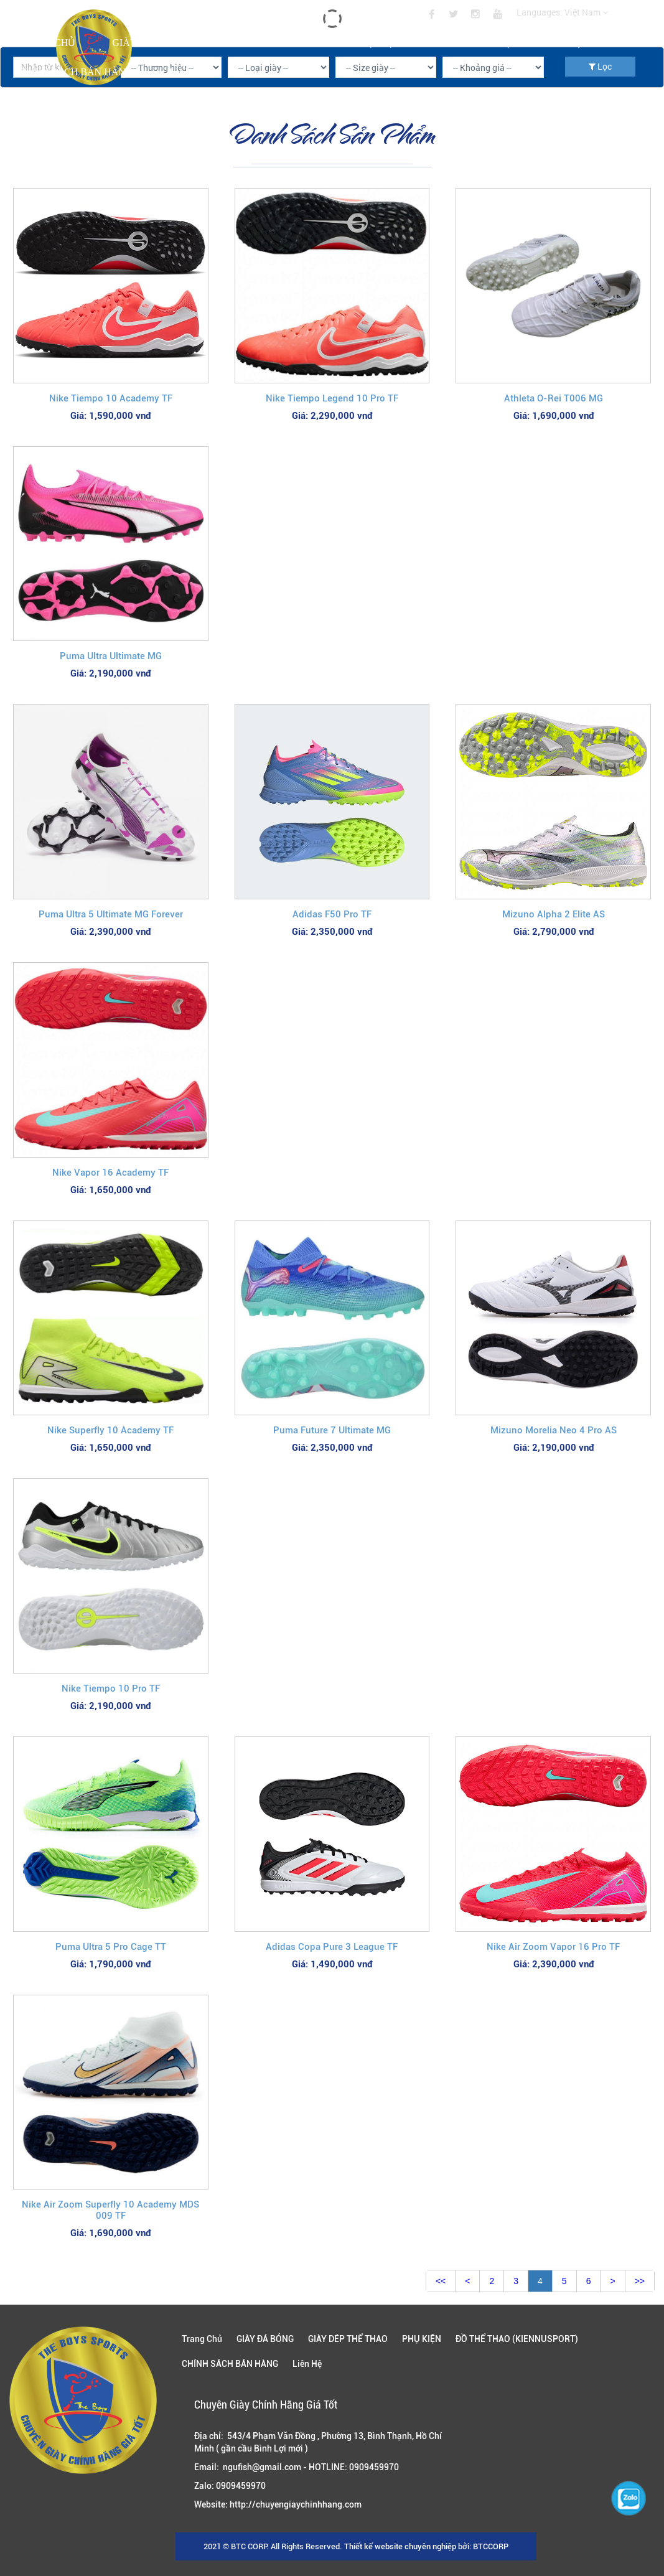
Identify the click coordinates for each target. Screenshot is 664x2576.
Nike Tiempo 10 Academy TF (110, 398)
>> (640, 2281)
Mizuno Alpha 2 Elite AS (553, 914)
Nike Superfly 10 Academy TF (110, 1430)
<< (441, 2281)
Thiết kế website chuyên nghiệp (400, 2546)
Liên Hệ (188, 72)
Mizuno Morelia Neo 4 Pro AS (553, 1430)
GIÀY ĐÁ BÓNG (148, 42)
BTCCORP (490, 2546)
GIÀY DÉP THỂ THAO (269, 42)
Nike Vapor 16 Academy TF (110, 1172)
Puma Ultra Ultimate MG (111, 656)
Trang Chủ (46, 42)
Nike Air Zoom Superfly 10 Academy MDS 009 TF (110, 2210)
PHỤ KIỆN (377, 42)
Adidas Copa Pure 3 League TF (332, 1946)
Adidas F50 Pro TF (332, 914)
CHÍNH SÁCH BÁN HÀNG (75, 72)
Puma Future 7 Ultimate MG (332, 1430)
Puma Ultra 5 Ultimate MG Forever (111, 914)
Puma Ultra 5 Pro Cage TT (110, 1946)
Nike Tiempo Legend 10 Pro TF (332, 398)
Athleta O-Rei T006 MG (553, 398)
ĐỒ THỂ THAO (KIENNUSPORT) (509, 42)
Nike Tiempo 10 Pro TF (111, 1688)
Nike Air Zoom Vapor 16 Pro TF (553, 1946)
